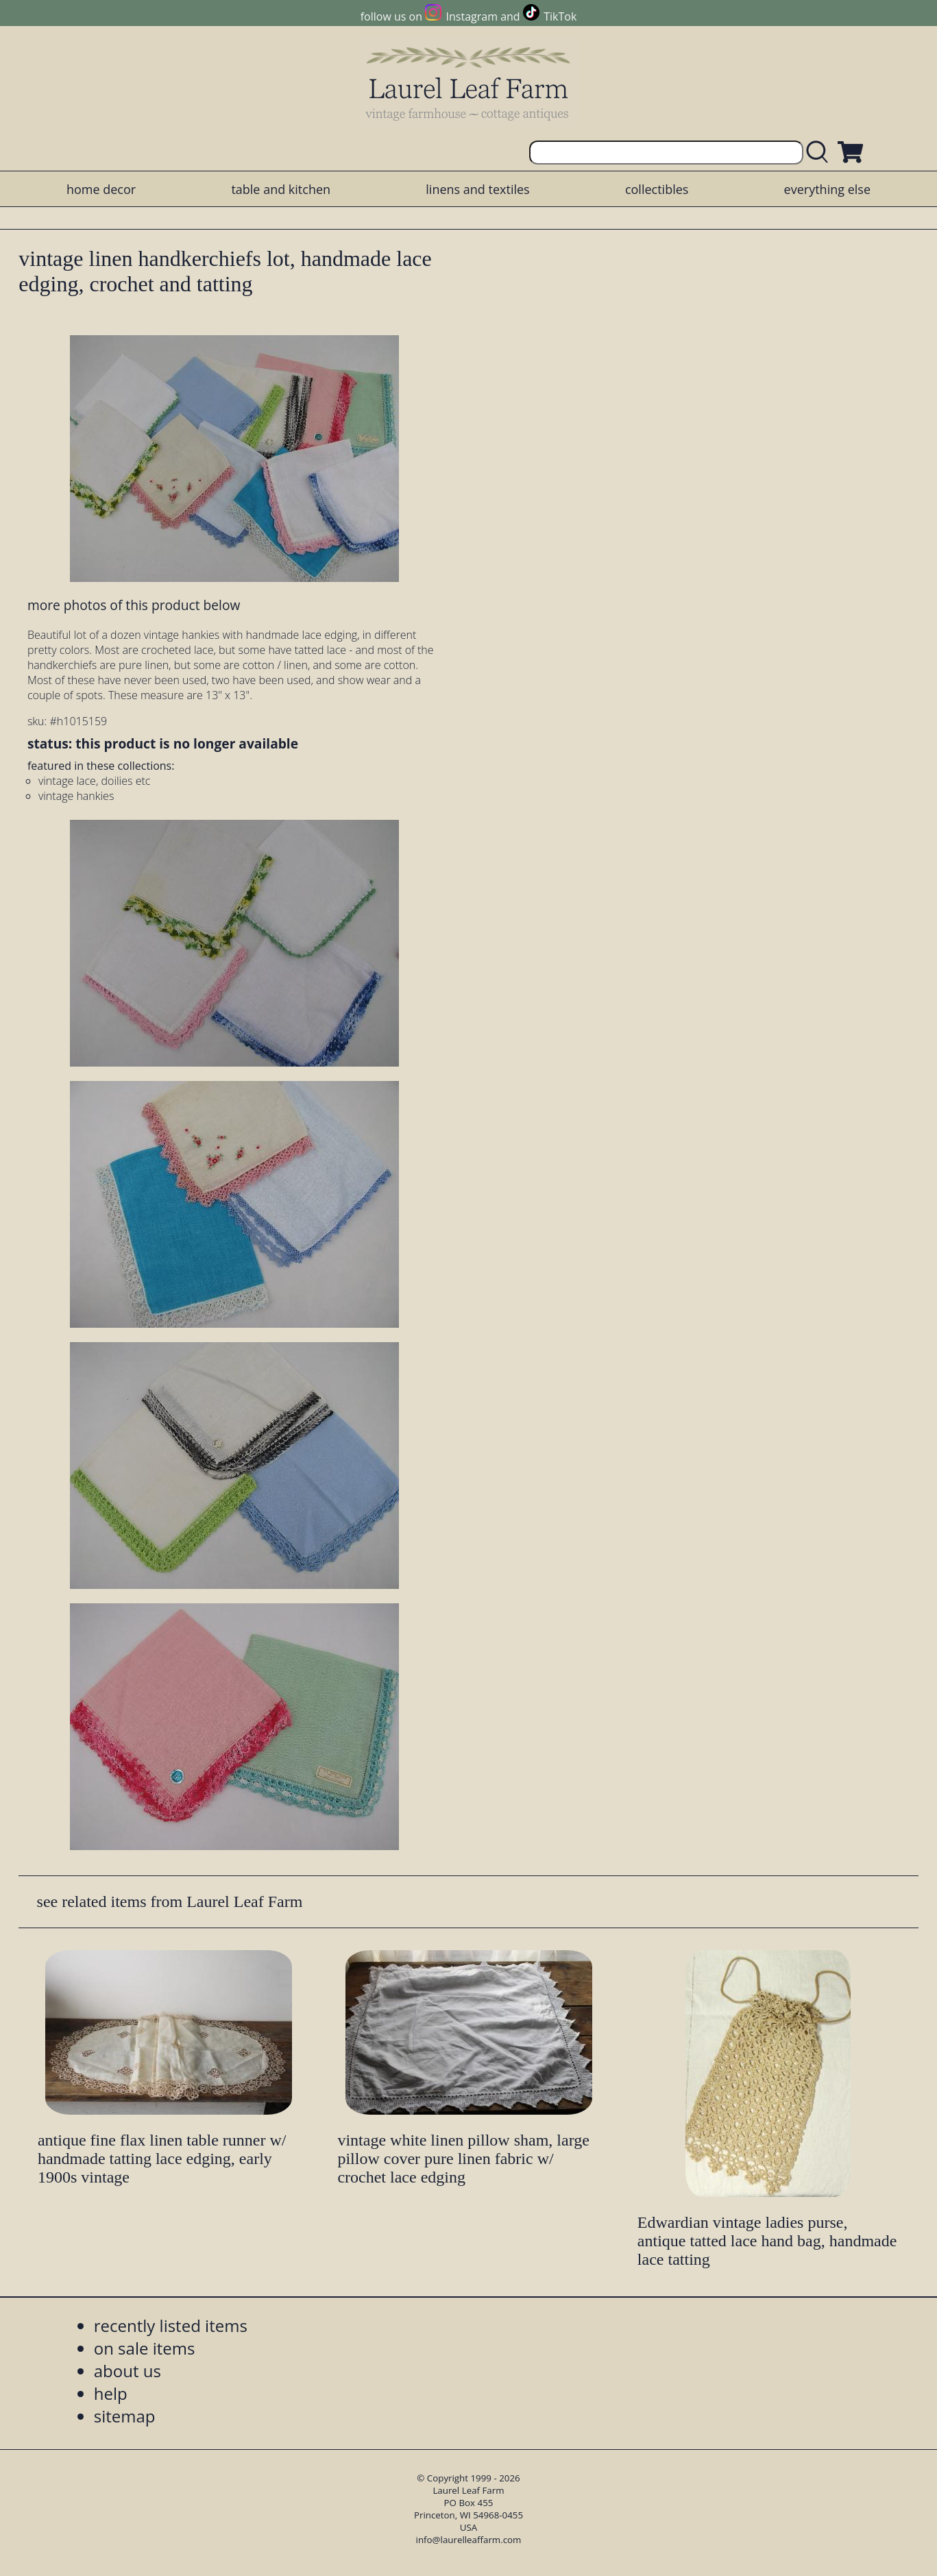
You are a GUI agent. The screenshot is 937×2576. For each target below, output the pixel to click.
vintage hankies (76, 795)
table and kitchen (280, 189)
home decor (101, 189)
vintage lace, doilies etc (94, 780)
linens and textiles (477, 189)
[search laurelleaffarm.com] (820, 153)
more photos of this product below (133, 605)
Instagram (472, 16)
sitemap (125, 2416)
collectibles (656, 189)
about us (127, 2370)
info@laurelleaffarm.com (469, 2540)
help (110, 2393)
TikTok (560, 16)
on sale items (144, 2348)
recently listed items (170, 2325)
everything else (827, 189)
